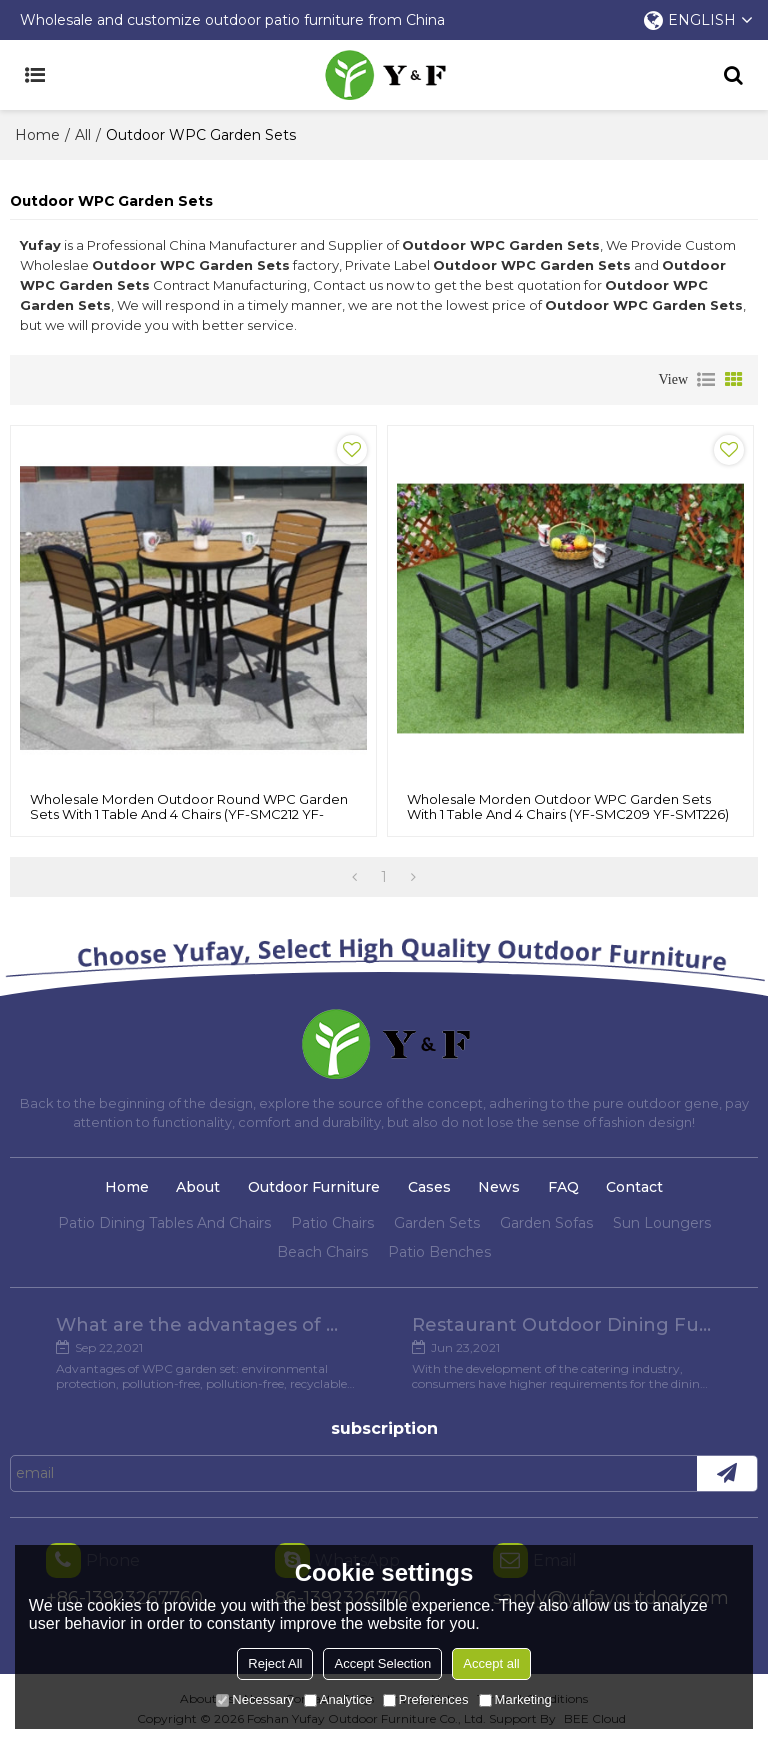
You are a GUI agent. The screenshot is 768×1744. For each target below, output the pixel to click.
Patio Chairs (332, 1223)
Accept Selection (382, 1663)
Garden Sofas (546, 1223)
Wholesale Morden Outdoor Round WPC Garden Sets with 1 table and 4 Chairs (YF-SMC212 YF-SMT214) (189, 814)
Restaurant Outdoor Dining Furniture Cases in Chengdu (562, 1325)
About (198, 1187)
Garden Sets (437, 1223)
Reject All (275, 1663)
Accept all (491, 1663)
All (83, 135)
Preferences (426, 1699)
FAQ (563, 1187)
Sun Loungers (662, 1223)
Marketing (515, 1699)
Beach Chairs (322, 1252)
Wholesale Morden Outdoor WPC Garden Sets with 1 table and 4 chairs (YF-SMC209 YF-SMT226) (568, 807)
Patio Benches (439, 1252)
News (499, 1187)
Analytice (338, 1699)
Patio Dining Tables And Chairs (164, 1223)
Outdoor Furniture (314, 1187)
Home (37, 135)
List (706, 380)
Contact (634, 1187)
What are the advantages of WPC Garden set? (206, 1325)
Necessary (254, 1699)
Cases (429, 1187)
